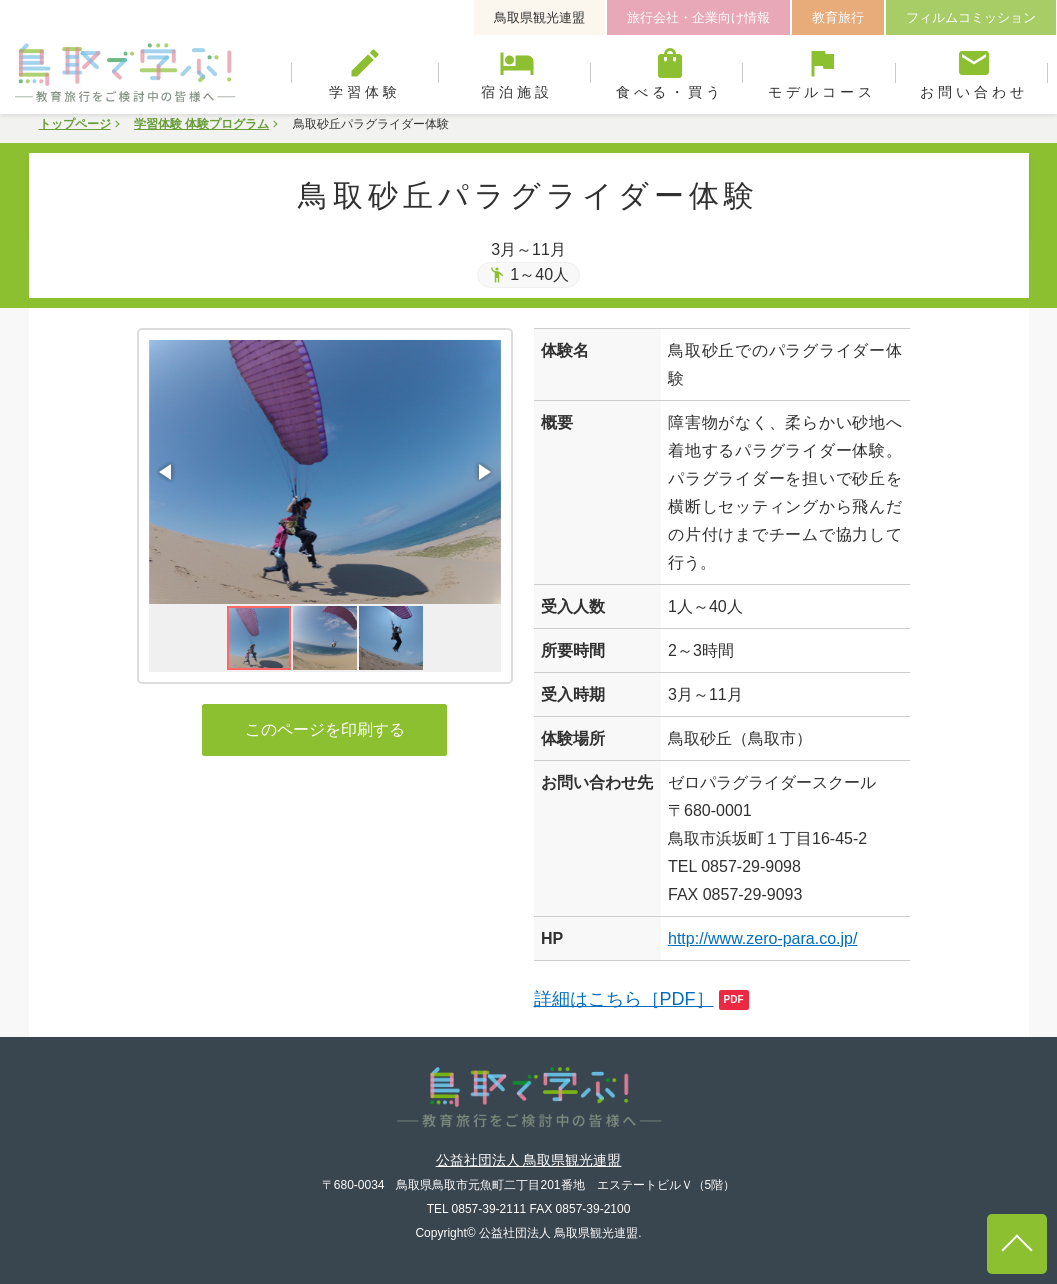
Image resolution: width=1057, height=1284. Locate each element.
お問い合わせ (974, 73)
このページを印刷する (325, 729)
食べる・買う (670, 73)
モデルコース (822, 73)
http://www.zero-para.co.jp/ (762, 938)
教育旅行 (838, 17)
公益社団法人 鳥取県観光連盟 (529, 1160)
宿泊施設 (517, 73)
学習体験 (365, 73)
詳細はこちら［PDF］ (624, 999)
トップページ (75, 124)
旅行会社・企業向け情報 (698, 17)
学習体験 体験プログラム (201, 124)
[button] (167, 472)
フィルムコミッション (971, 17)
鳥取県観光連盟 (539, 17)
